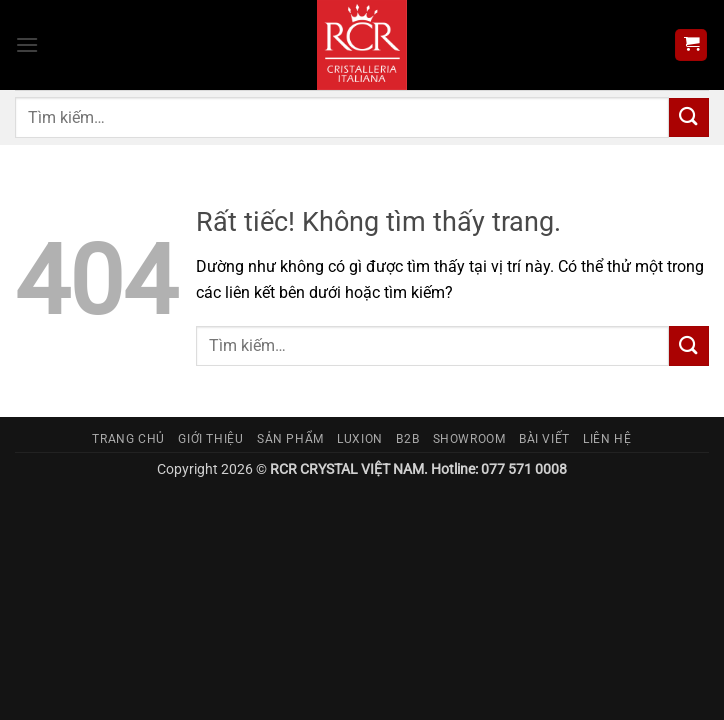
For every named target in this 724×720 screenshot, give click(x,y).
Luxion (360, 439)
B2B (407, 439)
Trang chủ (128, 439)
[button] (27, 44)
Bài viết (544, 439)
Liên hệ (607, 439)
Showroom (469, 439)
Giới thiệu (210, 439)
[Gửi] (689, 117)
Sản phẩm (290, 439)
